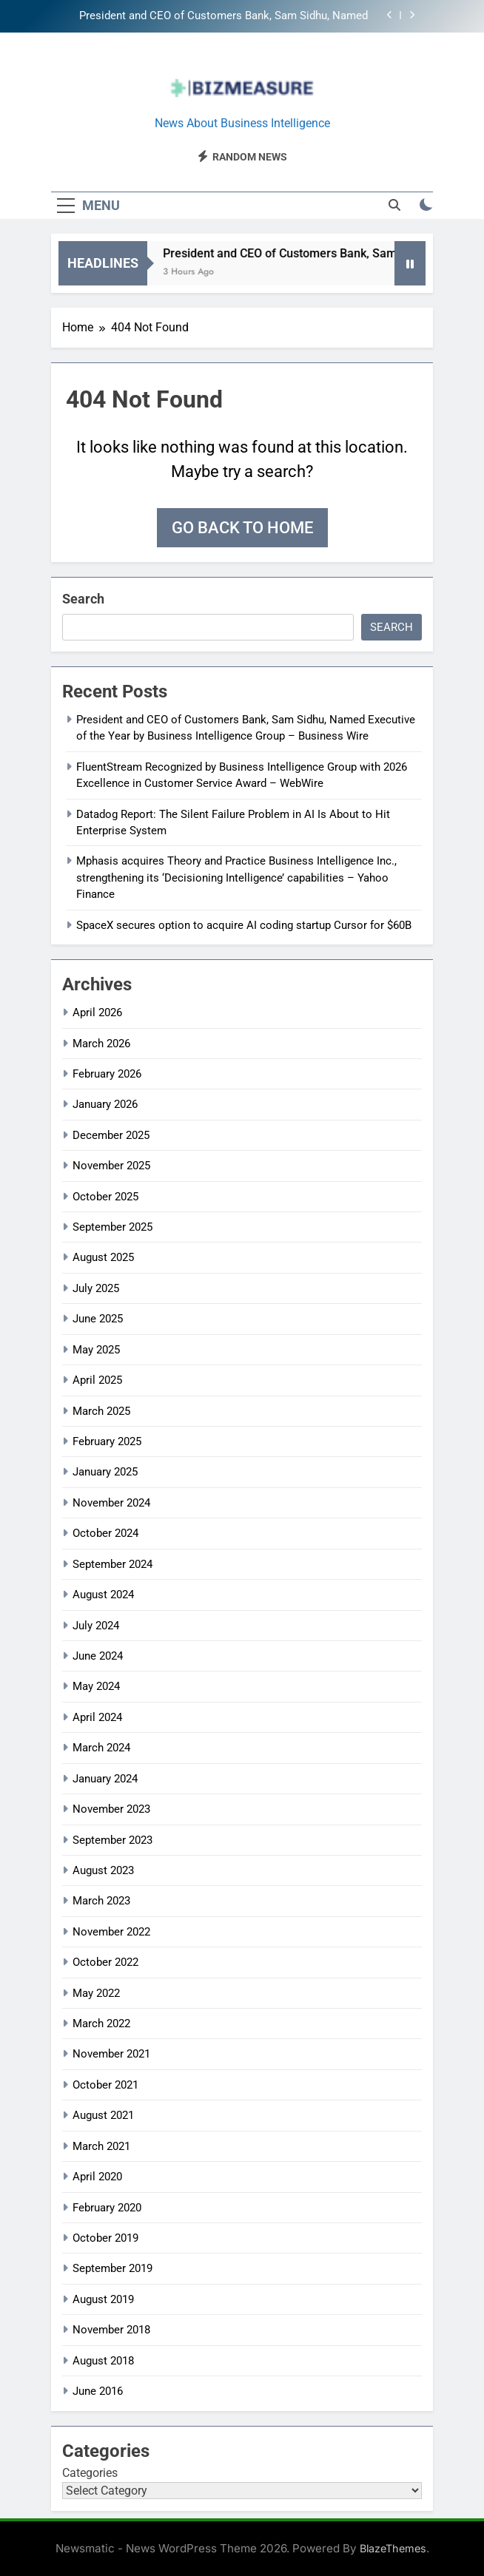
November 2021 (111, 2054)
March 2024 (101, 1747)
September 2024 (112, 1564)
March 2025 (101, 1411)
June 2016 (98, 2391)
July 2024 (96, 1625)
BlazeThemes (393, 2548)
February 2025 (107, 1441)
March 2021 (101, 2146)
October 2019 (105, 2238)
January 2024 (105, 1778)
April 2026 (97, 1012)
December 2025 (111, 1135)
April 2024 (97, 1717)
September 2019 (112, 2268)
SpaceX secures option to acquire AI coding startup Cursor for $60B (243, 925)
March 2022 (101, 2023)
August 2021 (103, 2115)
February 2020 (107, 2207)
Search (83, 598)
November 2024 (111, 1503)
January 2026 (105, 1104)
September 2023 (112, 1840)
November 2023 (111, 1809)
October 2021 (105, 2085)
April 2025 (97, 1380)
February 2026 (107, 1074)
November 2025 (111, 1165)
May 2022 (96, 1993)
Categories (90, 2473)
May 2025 (96, 1349)
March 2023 (101, 1900)
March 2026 (101, 1043)
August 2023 (103, 1870)
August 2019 (103, 2299)
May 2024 (96, 1686)
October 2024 (105, 1533)
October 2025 (105, 1196)
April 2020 (97, 2176)
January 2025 (105, 1471)
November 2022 (111, 1931)
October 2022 (105, 1962)
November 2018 (111, 2329)
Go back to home (242, 527)
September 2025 (112, 1227)
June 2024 (98, 1656)
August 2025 (103, 1257)
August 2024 (103, 1594)
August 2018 (103, 2360)
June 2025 (98, 1318)
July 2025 (96, 1288)
